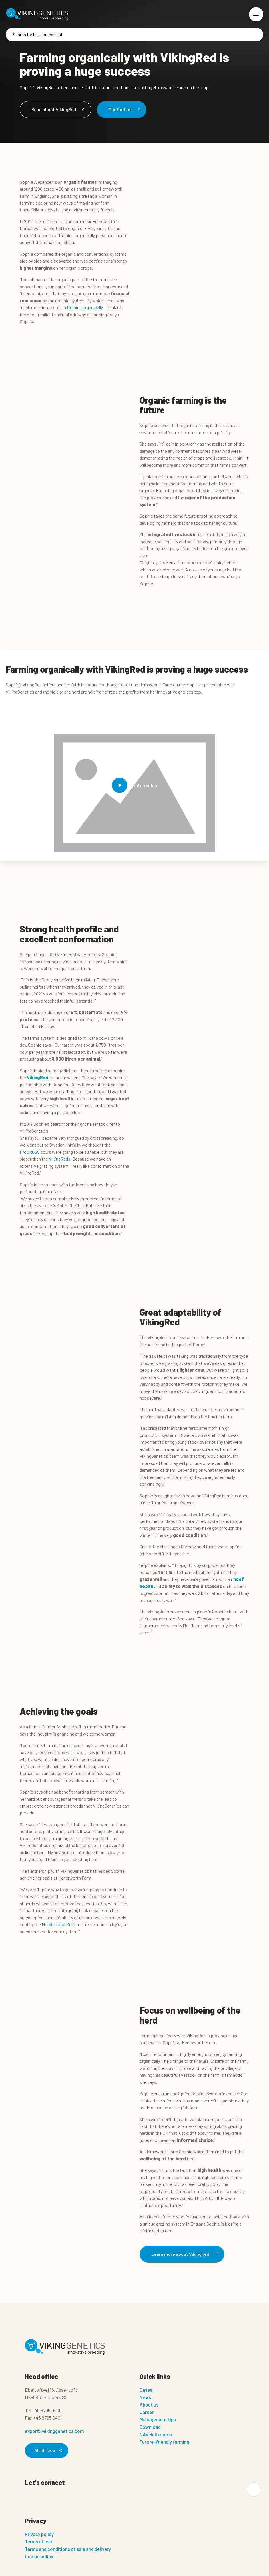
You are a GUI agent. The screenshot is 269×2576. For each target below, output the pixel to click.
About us (149, 2404)
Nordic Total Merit (59, 1924)
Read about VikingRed (57, 109)
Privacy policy (39, 2534)
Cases (146, 2390)
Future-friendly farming (164, 2442)
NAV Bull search (156, 2434)
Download (150, 2427)
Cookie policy (39, 2556)
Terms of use (38, 2541)
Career (147, 2412)
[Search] (134, 34)
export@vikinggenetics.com (54, 2431)
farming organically (85, 307)
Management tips (158, 2419)
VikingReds (59, 1158)
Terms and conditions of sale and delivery (68, 2549)
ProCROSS (30, 1152)
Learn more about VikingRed (184, 2254)
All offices (47, 2450)
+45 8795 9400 (47, 2410)
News (145, 2397)
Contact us (124, 109)
